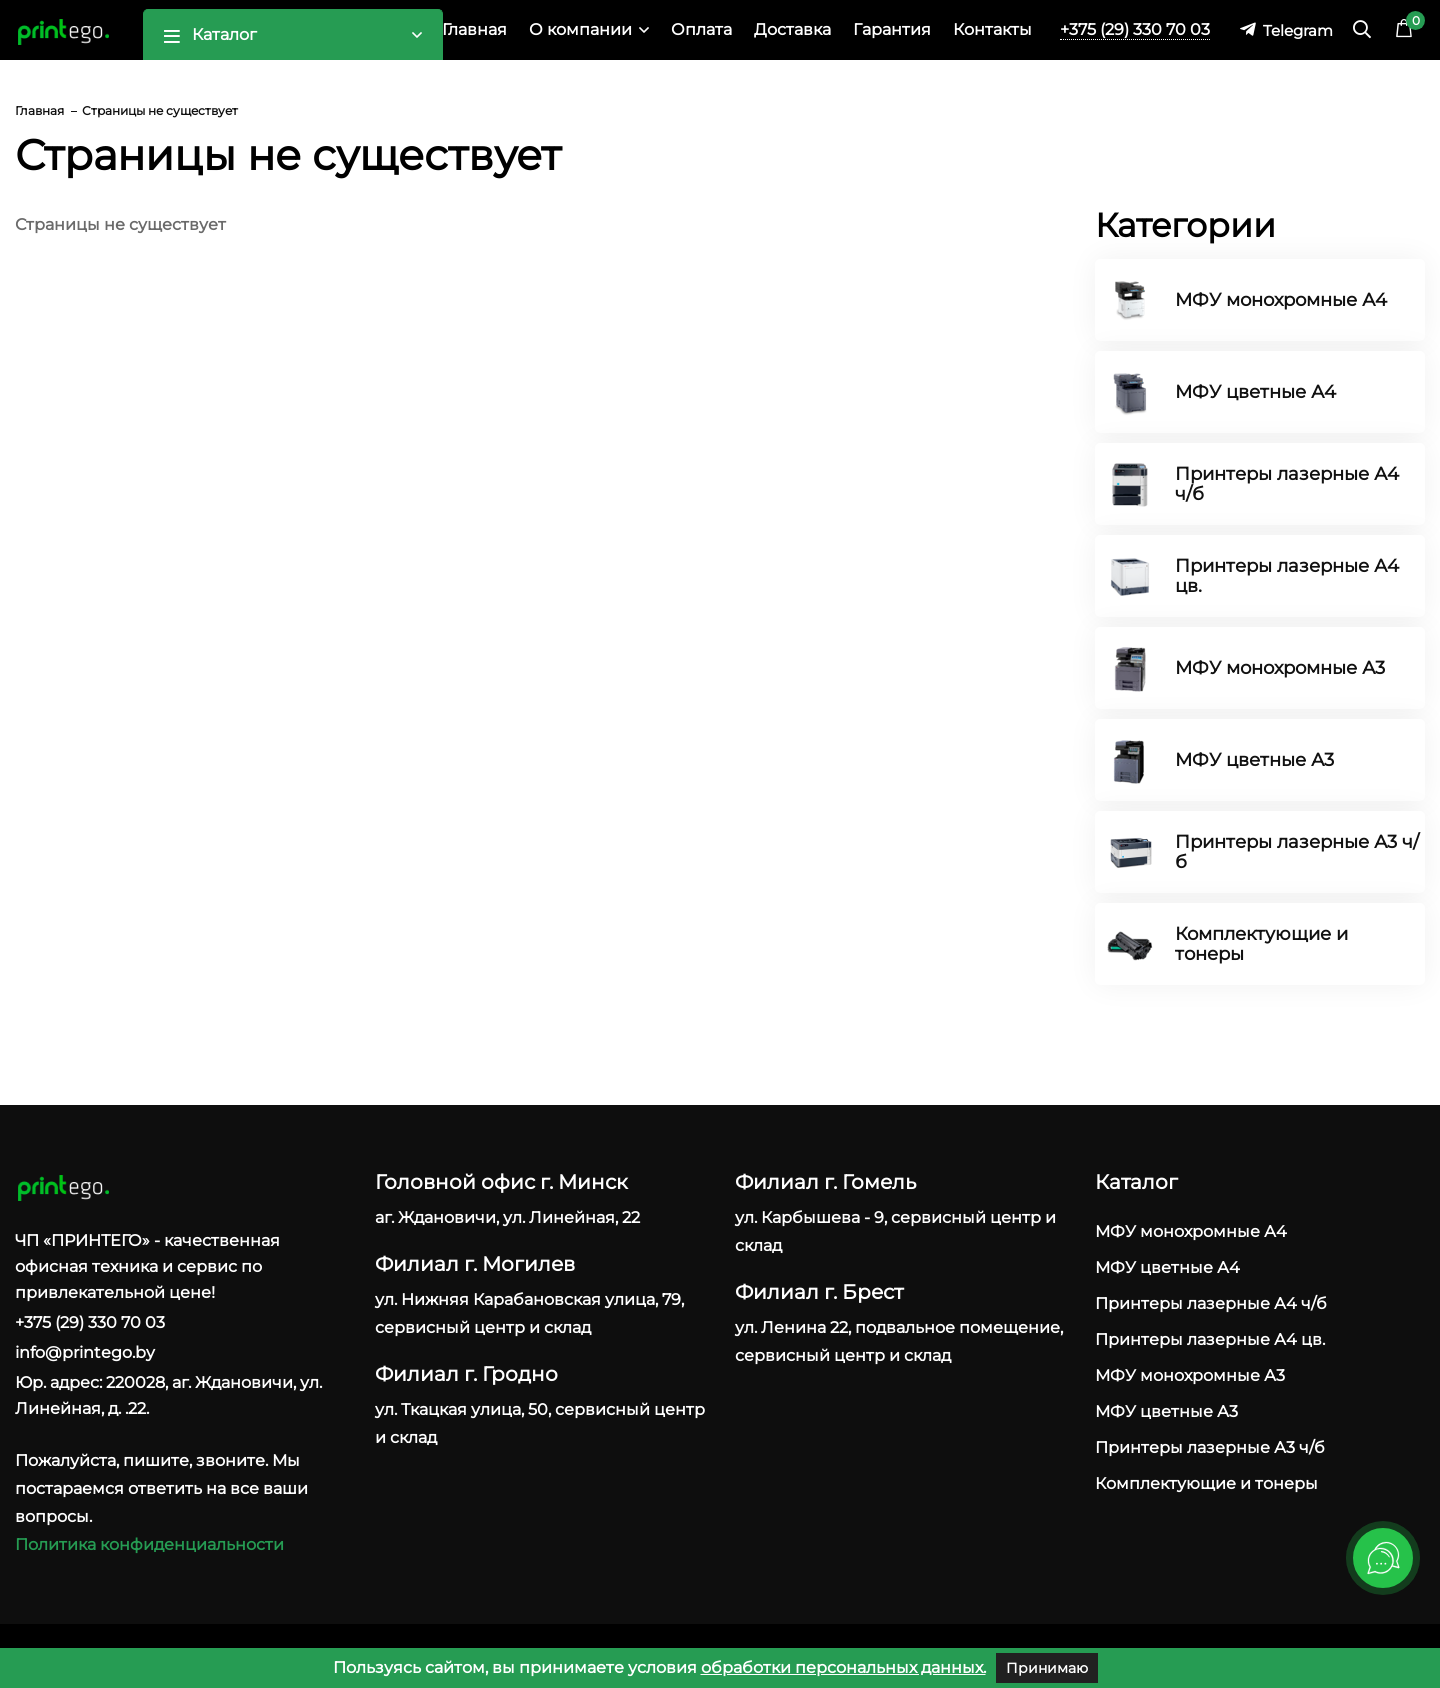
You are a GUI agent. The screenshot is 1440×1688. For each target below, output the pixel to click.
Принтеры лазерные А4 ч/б (1287, 484)
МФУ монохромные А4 (1281, 300)
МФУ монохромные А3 (1280, 668)
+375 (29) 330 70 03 (1135, 29)
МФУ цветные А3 (1254, 760)
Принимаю (1047, 1668)
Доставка (792, 29)
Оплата (701, 29)
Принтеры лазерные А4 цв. (1287, 576)
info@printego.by (85, 1352)
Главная (474, 29)
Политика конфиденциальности (149, 1544)
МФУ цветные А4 (1255, 392)
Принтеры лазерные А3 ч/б (1297, 852)
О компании (580, 29)
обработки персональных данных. (843, 1667)
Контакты (992, 29)
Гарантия (892, 29)
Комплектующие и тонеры (1261, 944)
